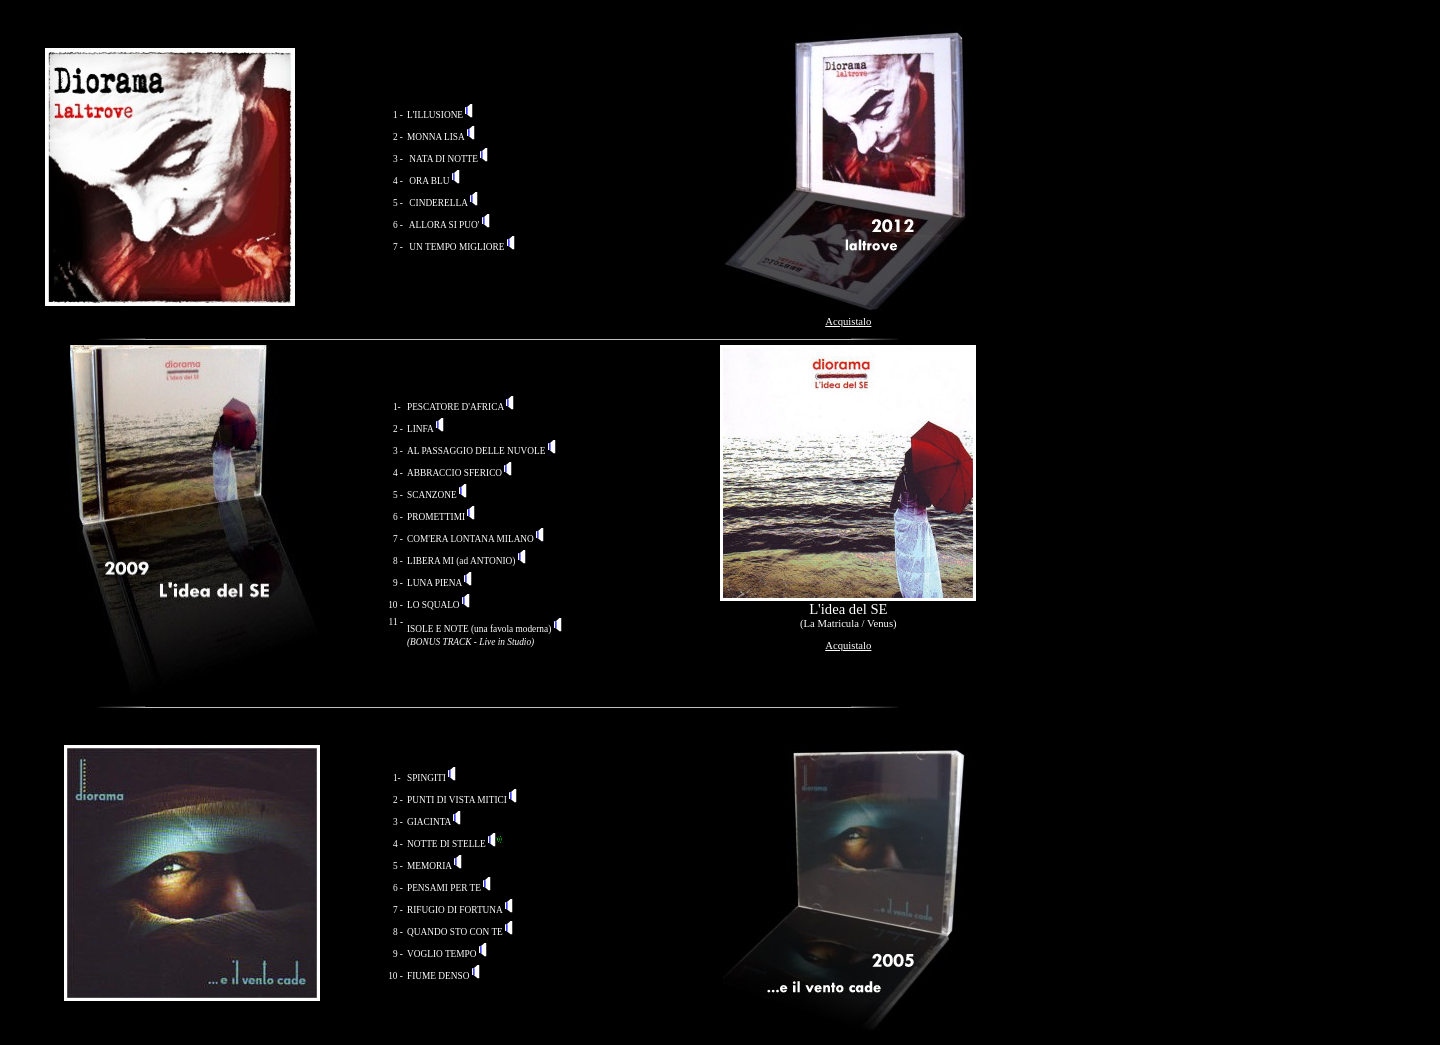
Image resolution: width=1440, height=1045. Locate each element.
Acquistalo (848, 321)
